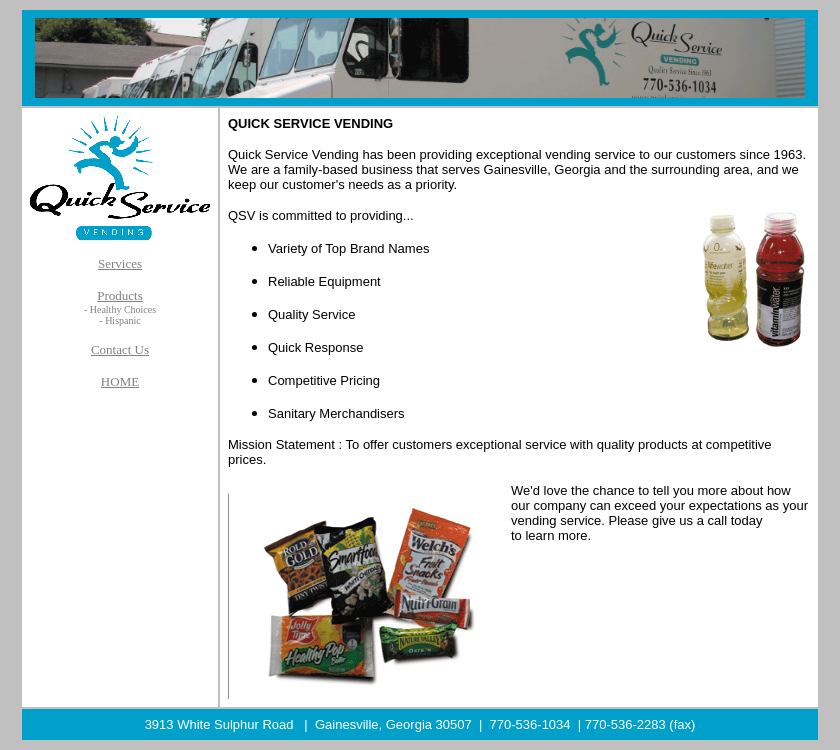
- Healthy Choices (120, 309)
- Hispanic (119, 320)
